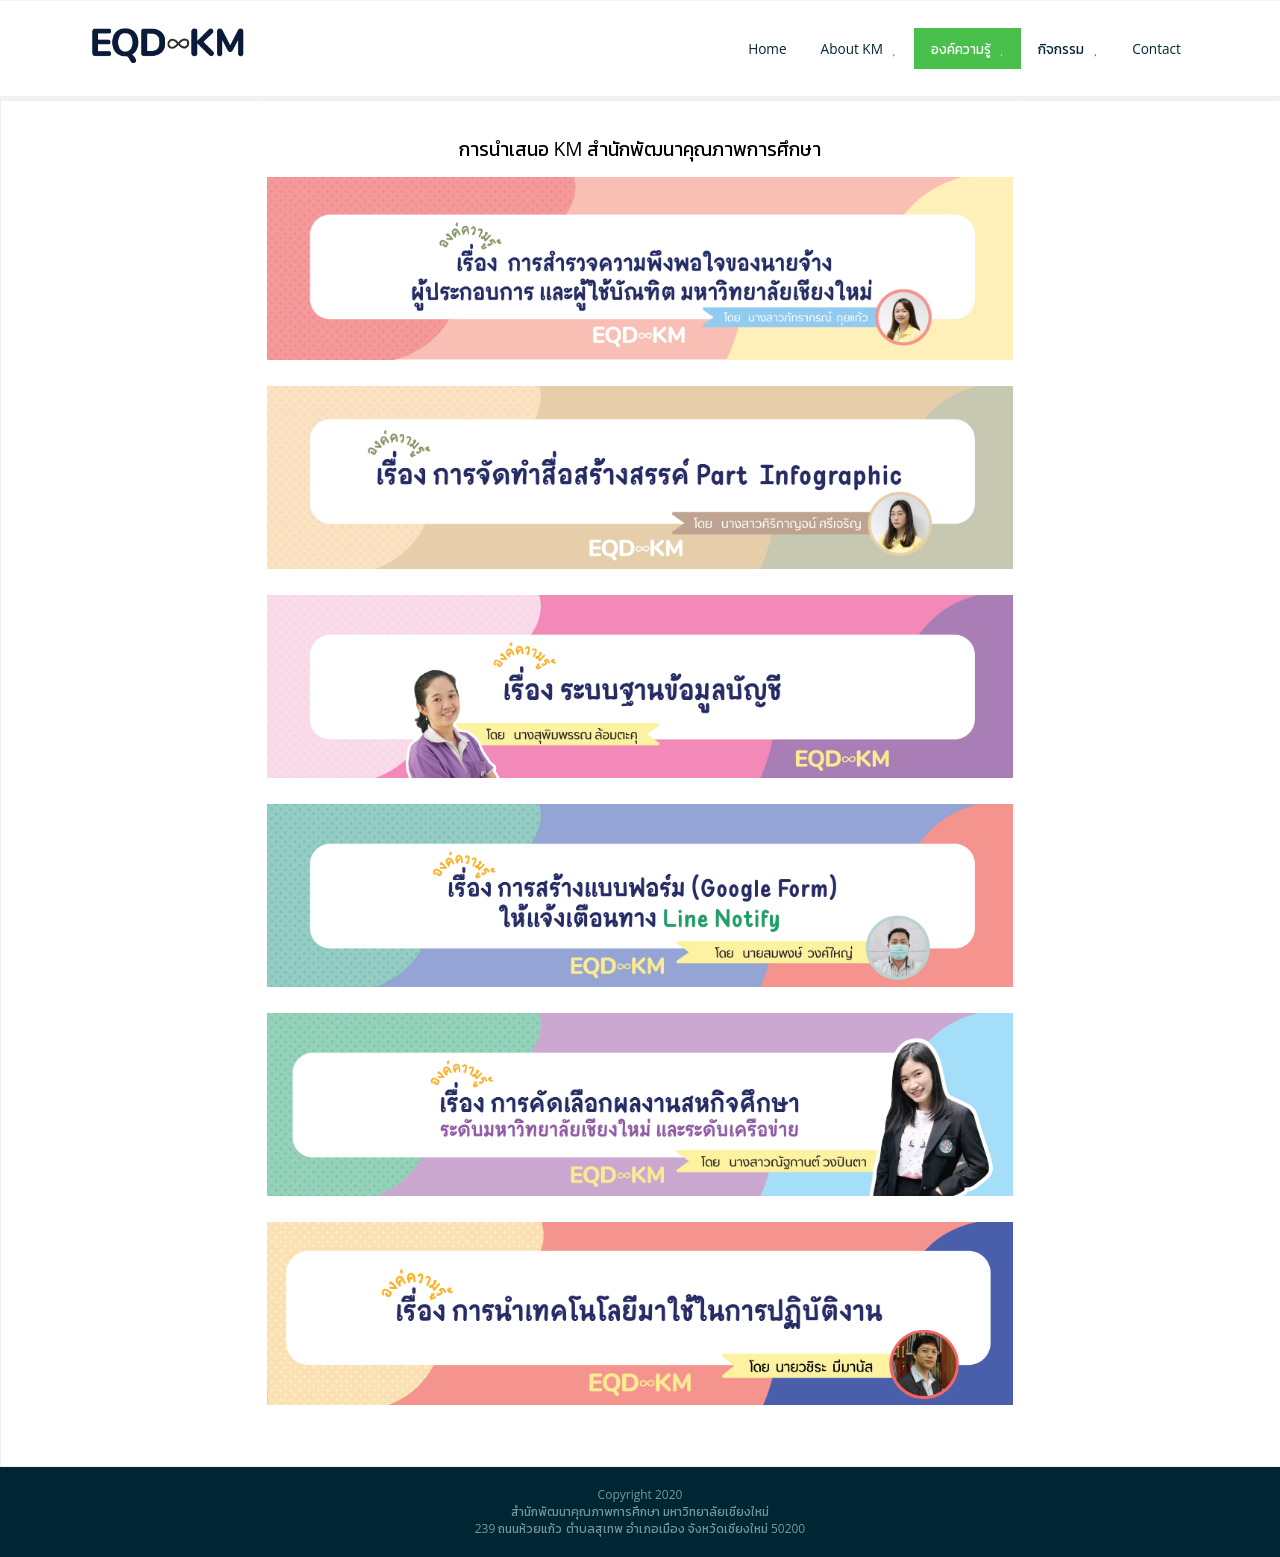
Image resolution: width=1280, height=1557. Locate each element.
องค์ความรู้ (961, 48)
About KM (852, 48)
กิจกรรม (1061, 48)
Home (767, 48)
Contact (1156, 48)
